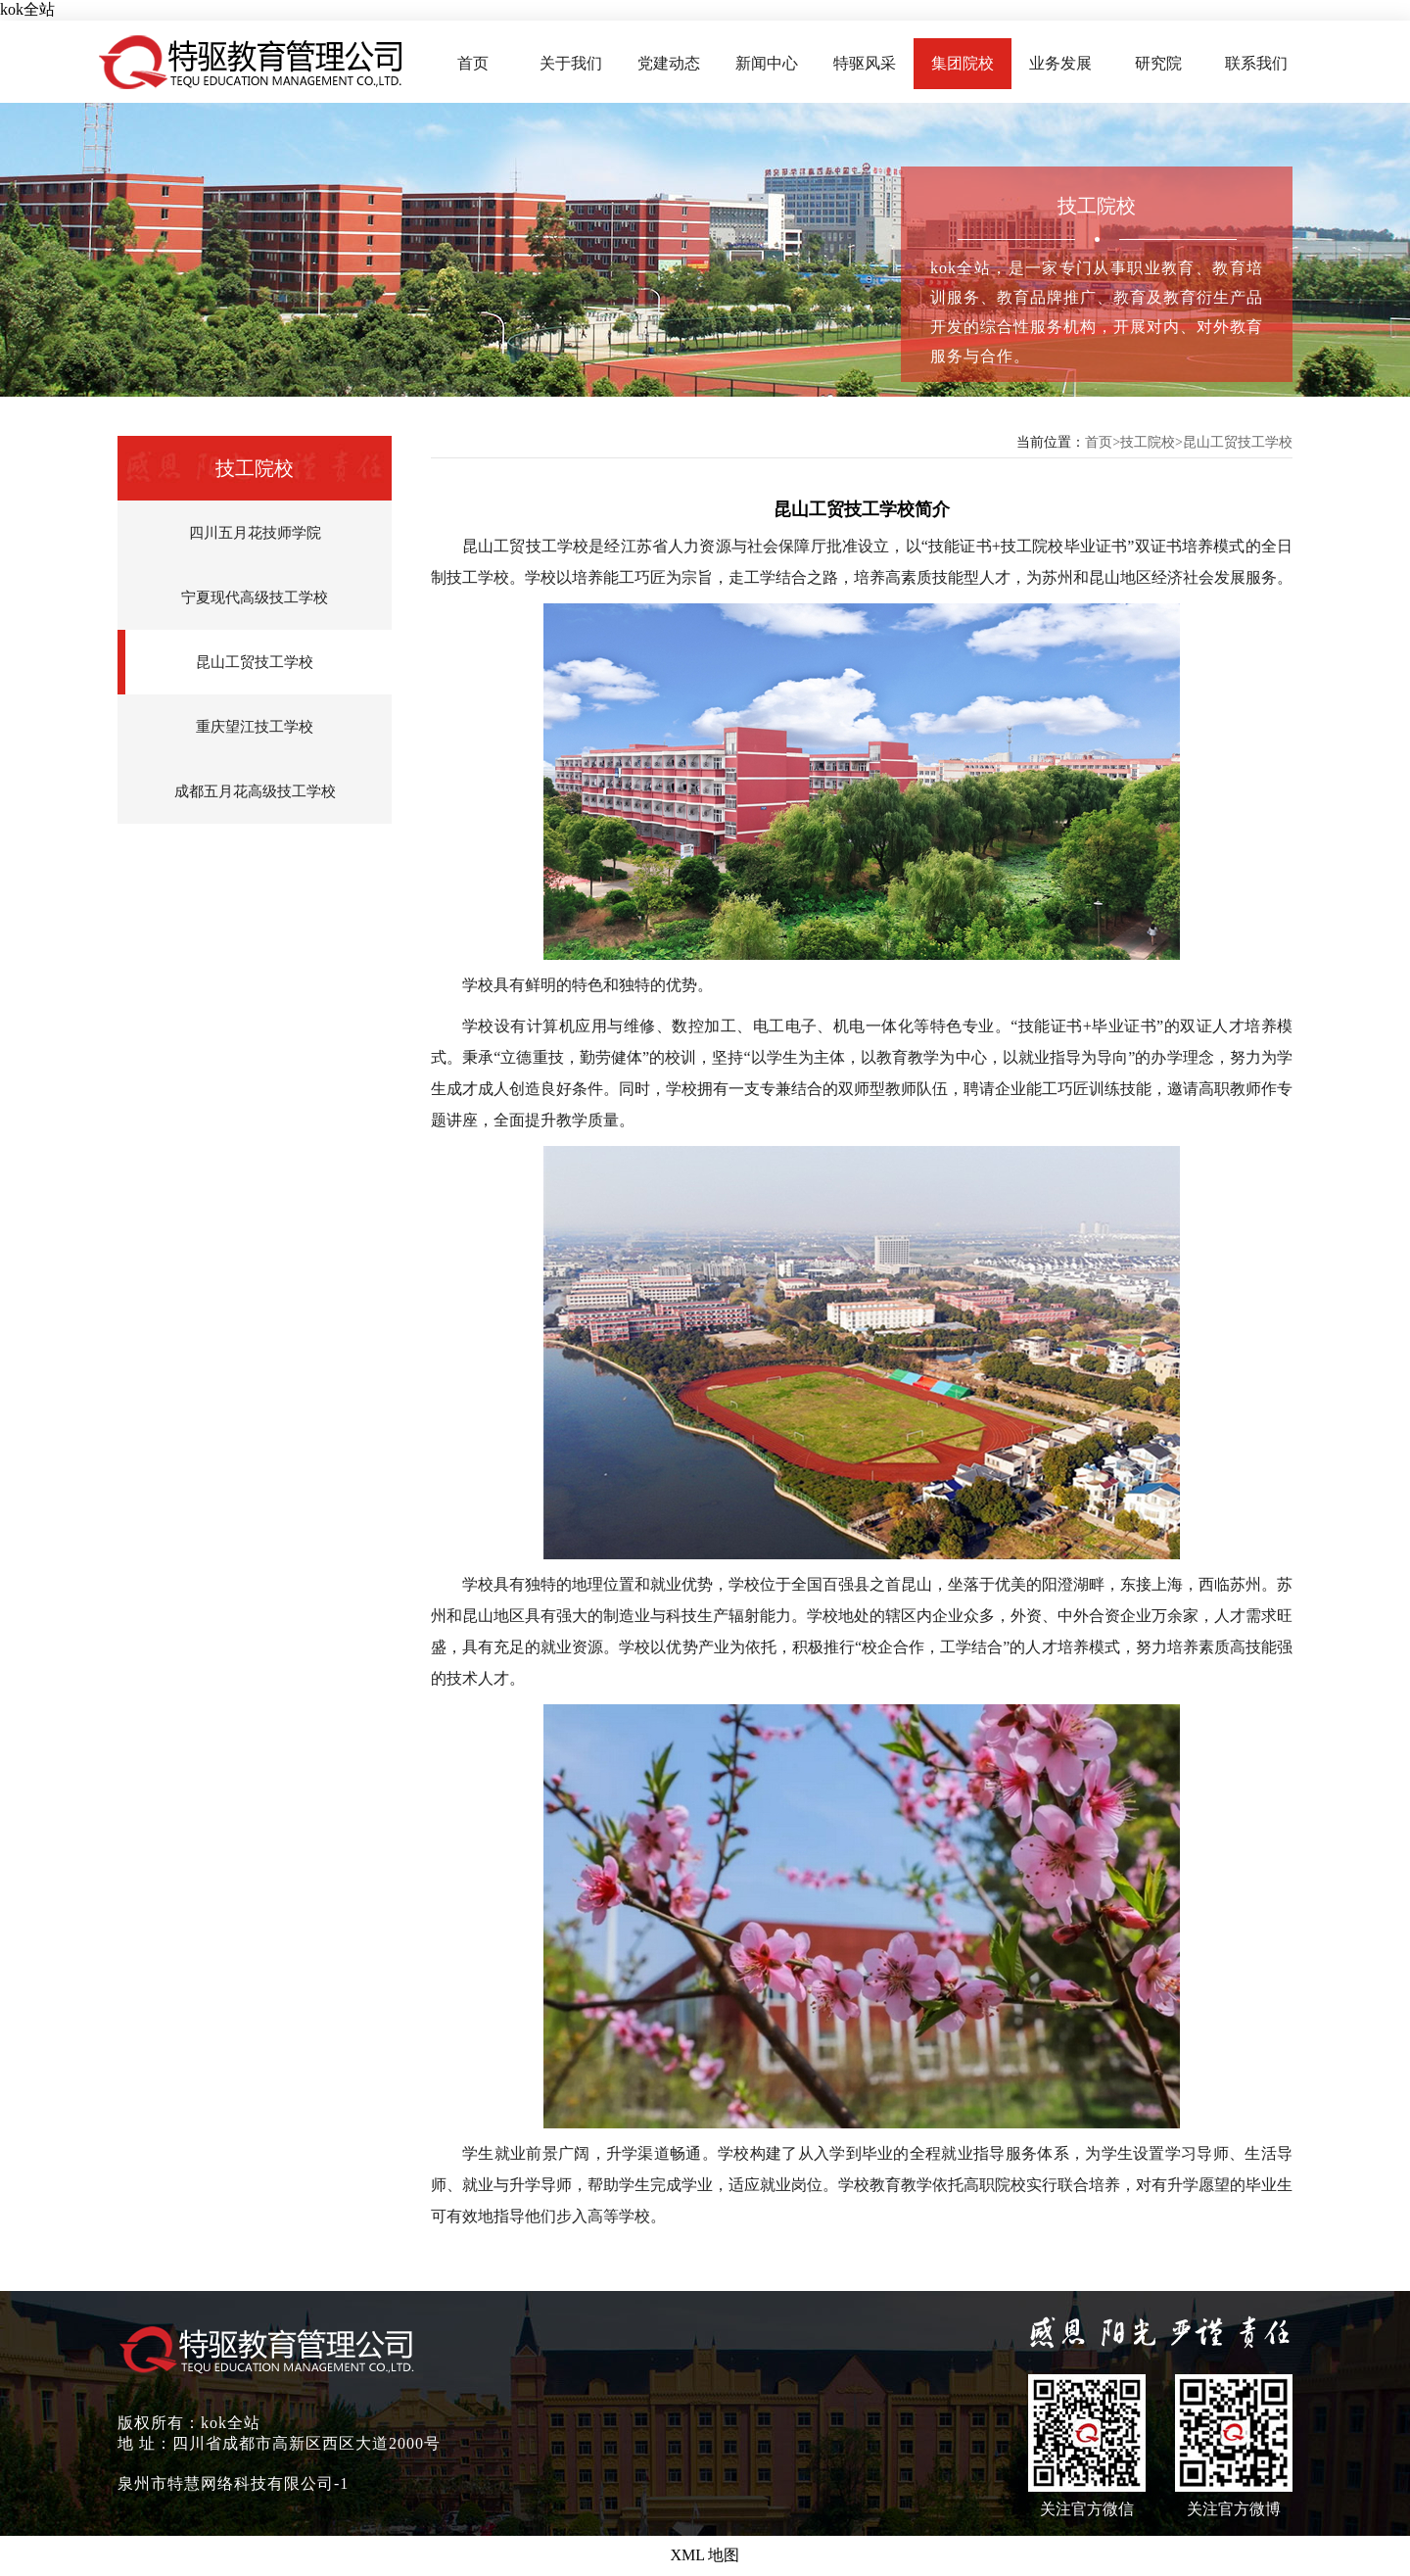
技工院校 (1147, 442)
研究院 (1158, 63)
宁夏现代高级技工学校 (254, 597)
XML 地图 (705, 2555)
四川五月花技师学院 (255, 533)
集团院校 (962, 63)
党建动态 (668, 63)
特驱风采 (864, 63)
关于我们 (571, 63)
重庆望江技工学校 (254, 727)
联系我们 (1256, 63)
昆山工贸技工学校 (254, 662)
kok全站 (27, 9)
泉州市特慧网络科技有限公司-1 (233, 2483)
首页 (473, 63)
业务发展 (1060, 63)
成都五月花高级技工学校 (255, 791)
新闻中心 (766, 63)
